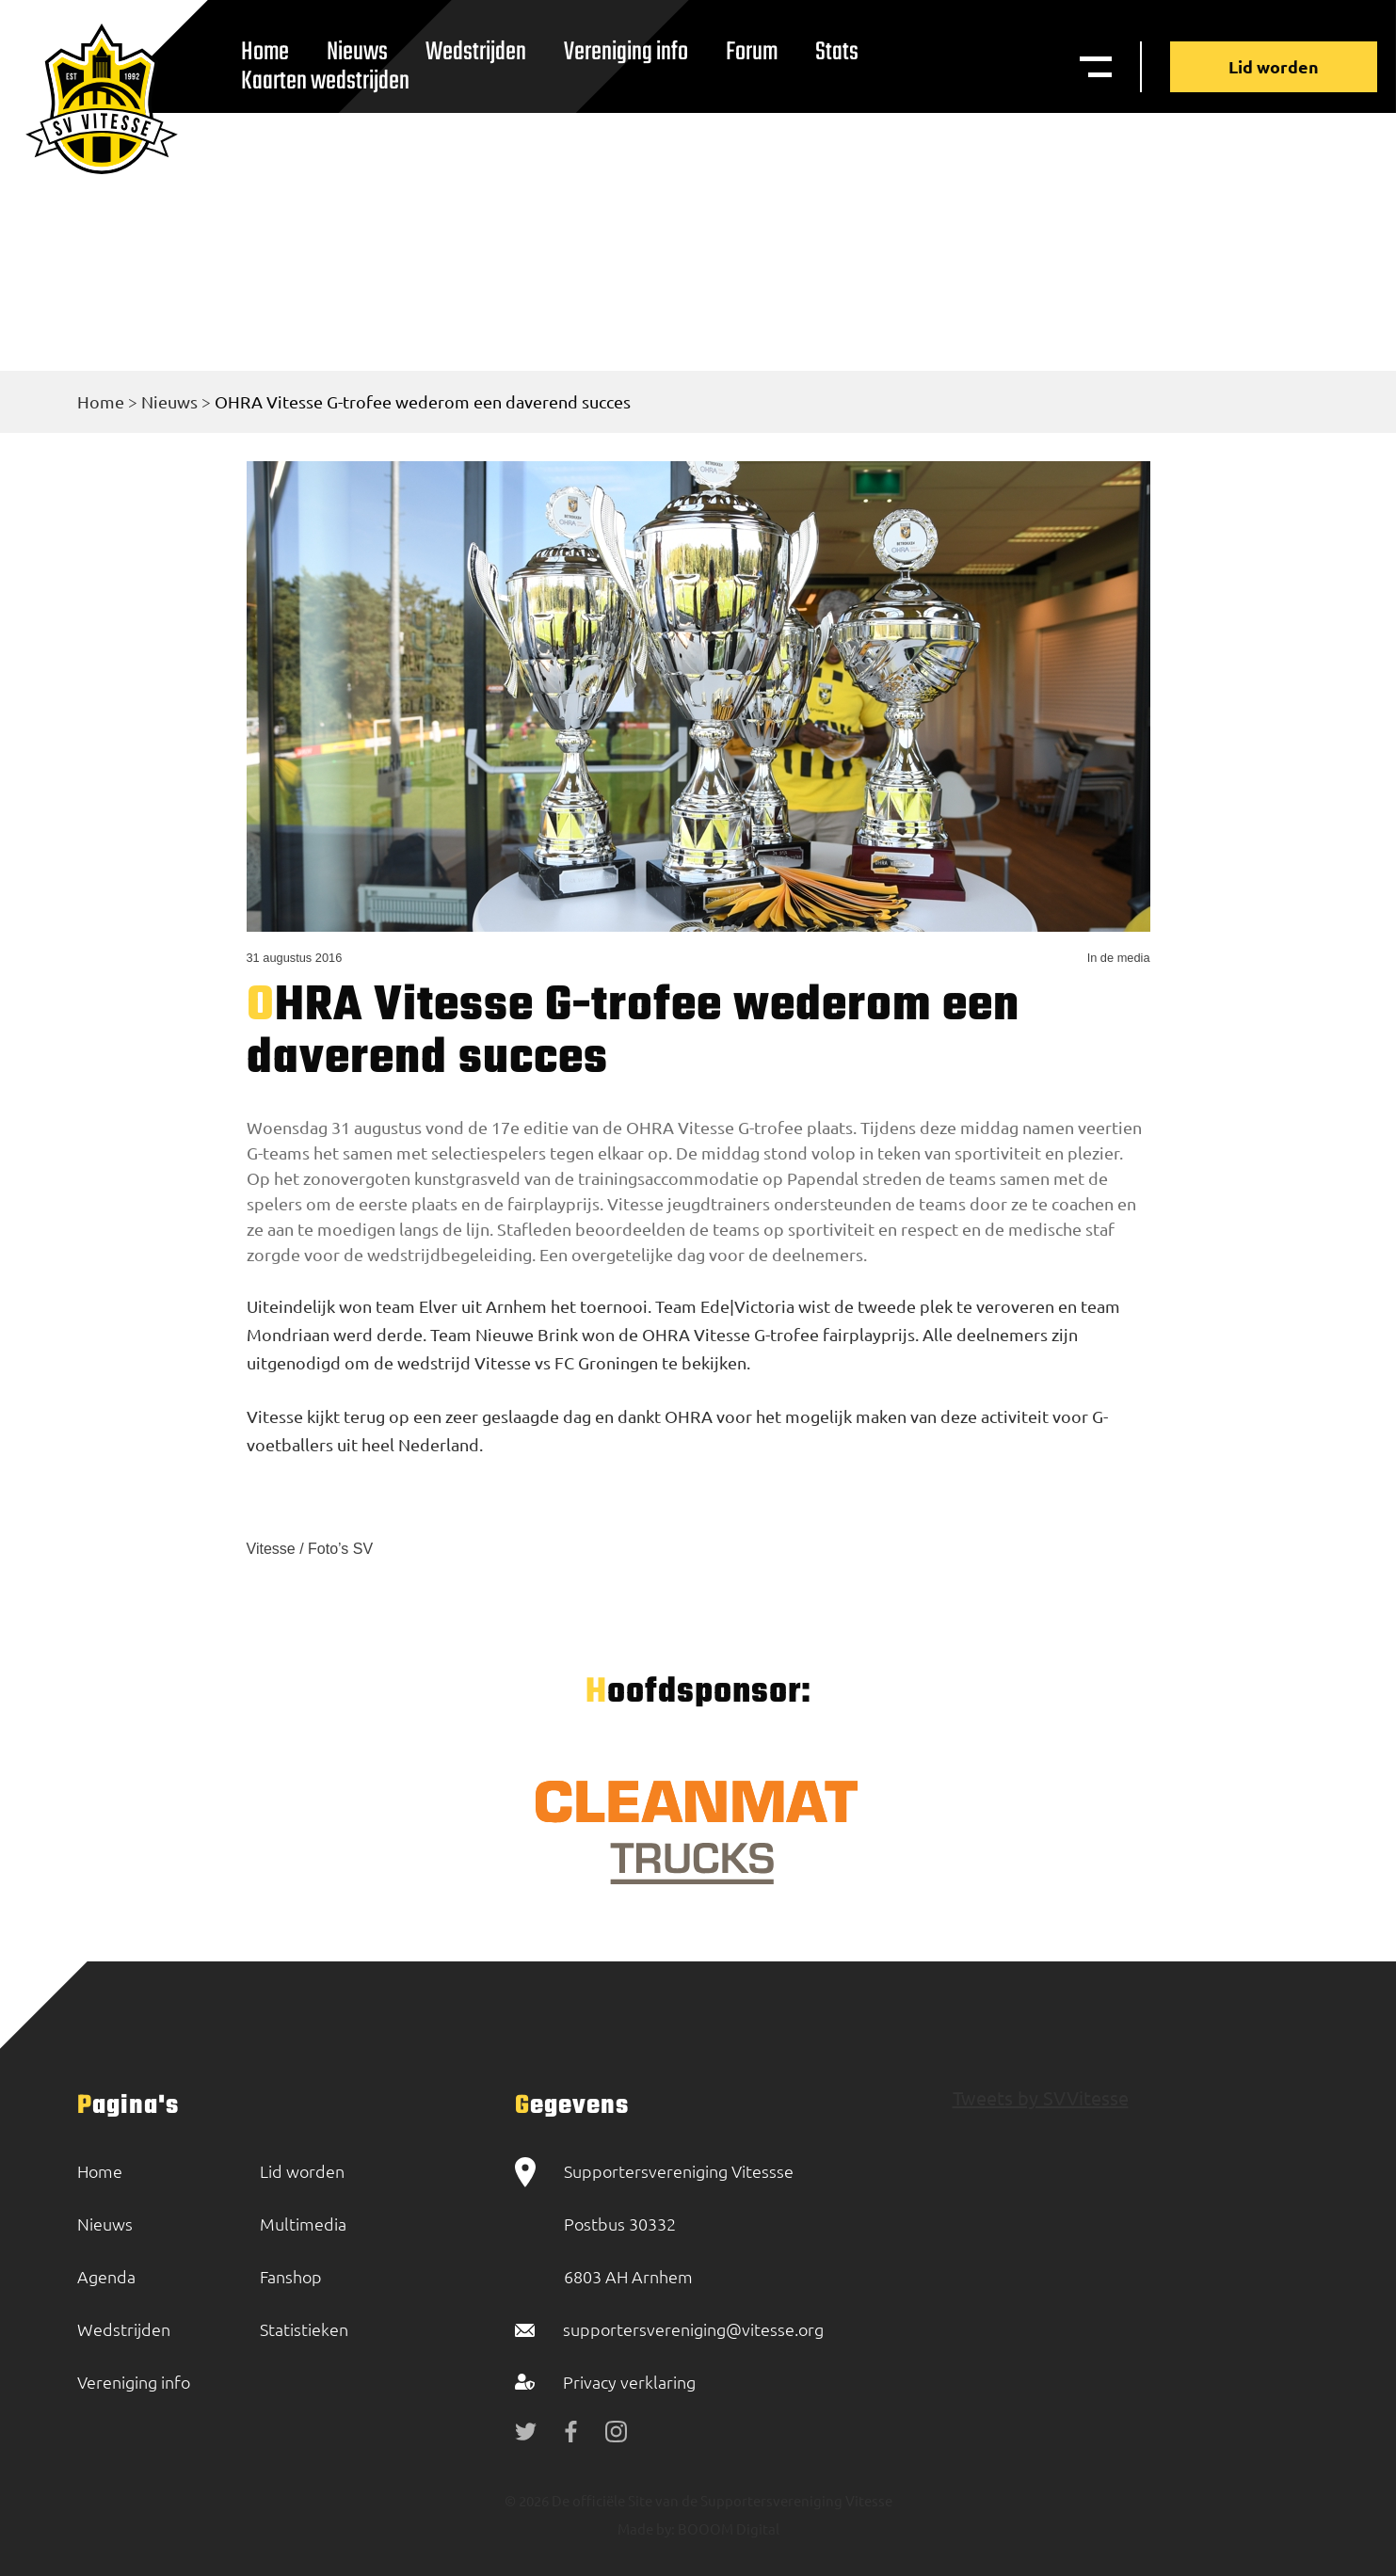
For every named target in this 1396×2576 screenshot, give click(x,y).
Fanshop (291, 2276)
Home (100, 401)
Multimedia (303, 2223)
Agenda (106, 2276)
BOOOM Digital (727, 2528)
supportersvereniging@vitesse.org (693, 2329)
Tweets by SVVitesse (1041, 2097)
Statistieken (304, 2329)
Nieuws (169, 401)
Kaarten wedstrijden (325, 81)
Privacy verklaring (629, 2381)
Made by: (646, 2528)
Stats (836, 52)
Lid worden (1273, 66)
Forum (752, 52)
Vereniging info (626, 52)
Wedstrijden (475, 52)
